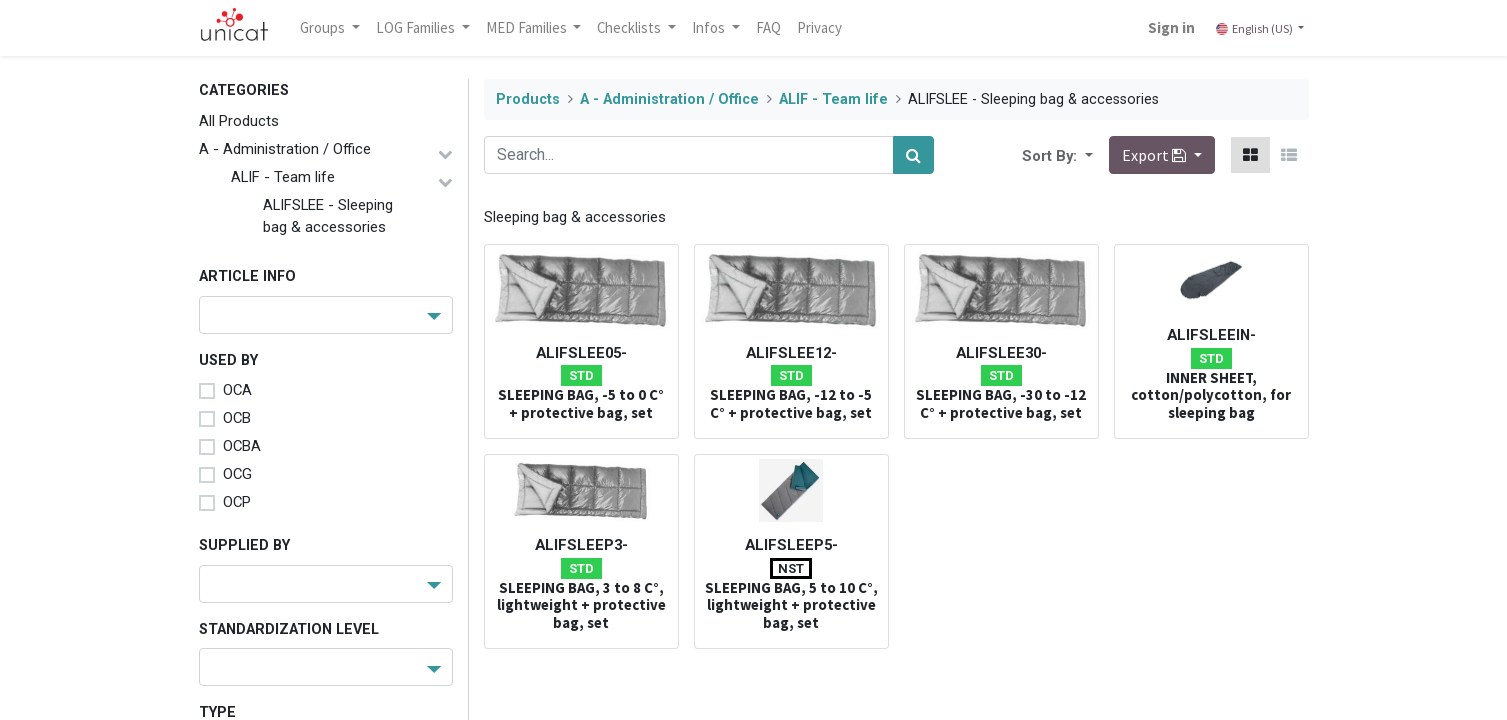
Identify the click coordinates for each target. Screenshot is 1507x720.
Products (528, 99)
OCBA (242, 446)
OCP (237, 502)
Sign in (1170, 27)
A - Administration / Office (285, 149)
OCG (237, 474)
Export (1155, 155)
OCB (237, 418)
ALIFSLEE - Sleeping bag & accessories (328, 216)
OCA (237, 390)
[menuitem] (769, 28)
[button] (1087, 155)
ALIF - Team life (283, 177)
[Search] (913, 155)
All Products (239, 121)
